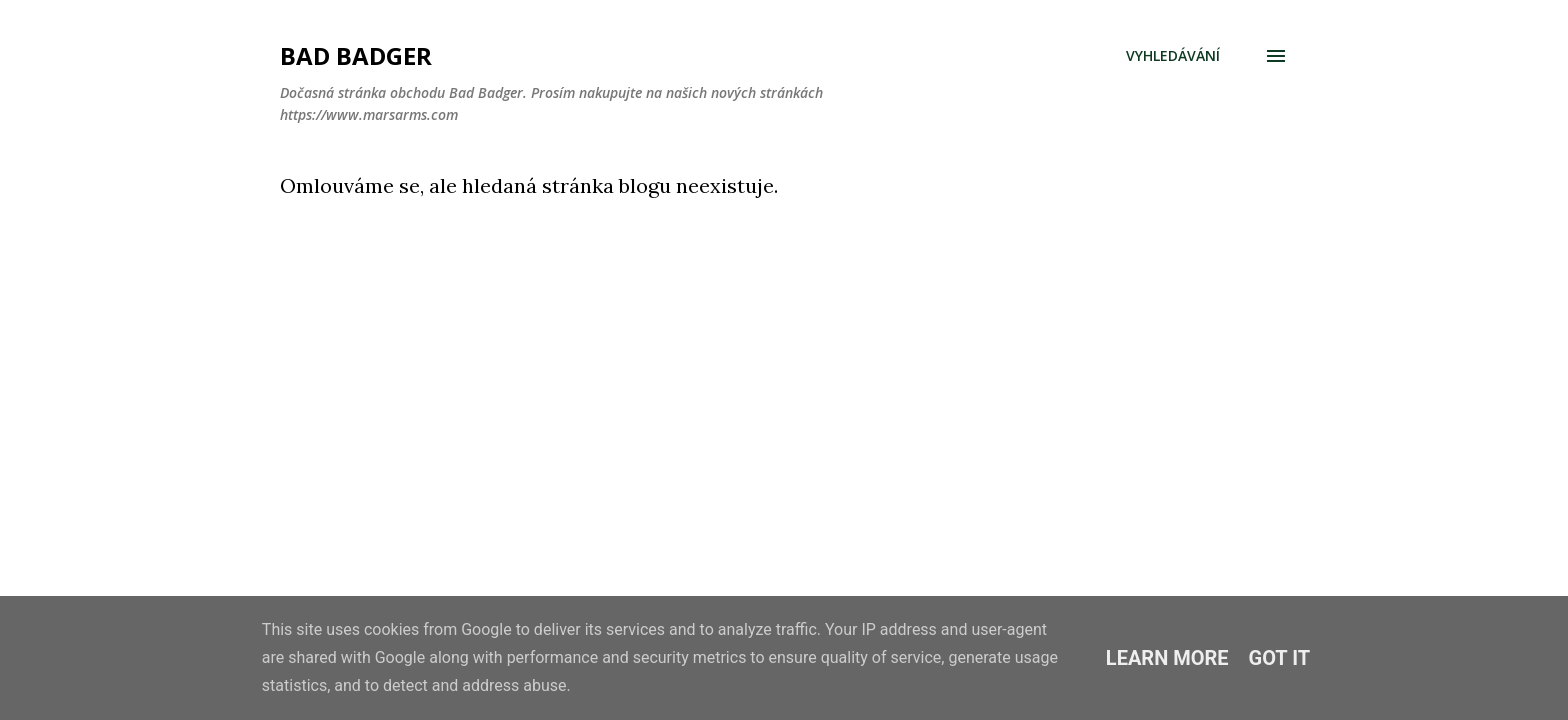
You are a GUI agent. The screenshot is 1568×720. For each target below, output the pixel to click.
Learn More (1167, 658)
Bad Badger (356, 55)
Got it (1280, 658)
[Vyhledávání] (1173, 56)
